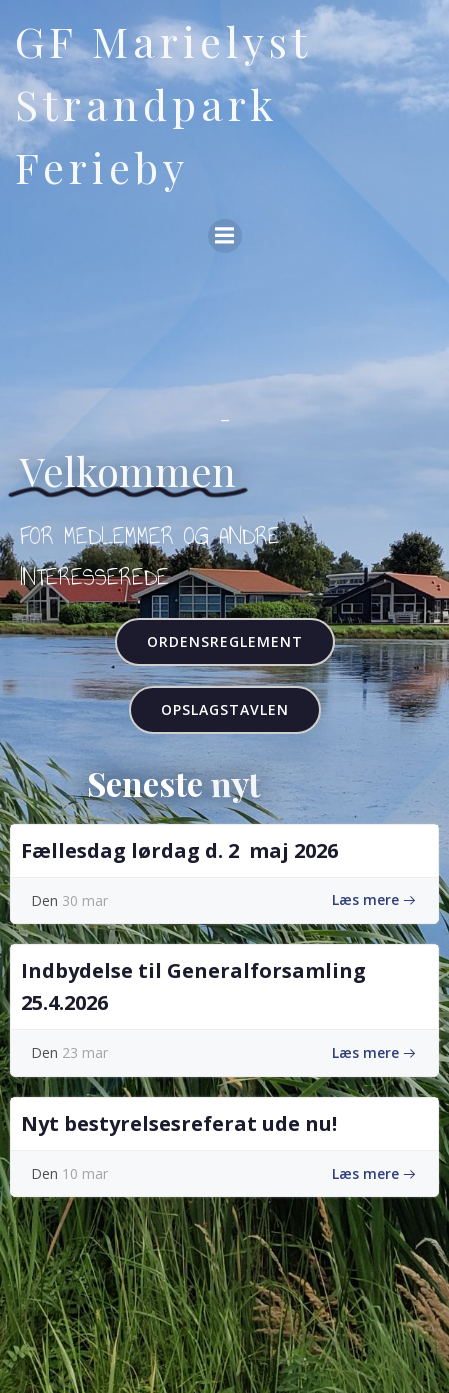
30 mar (85, 900)
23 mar (85, 1052)
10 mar (85, 1173)
